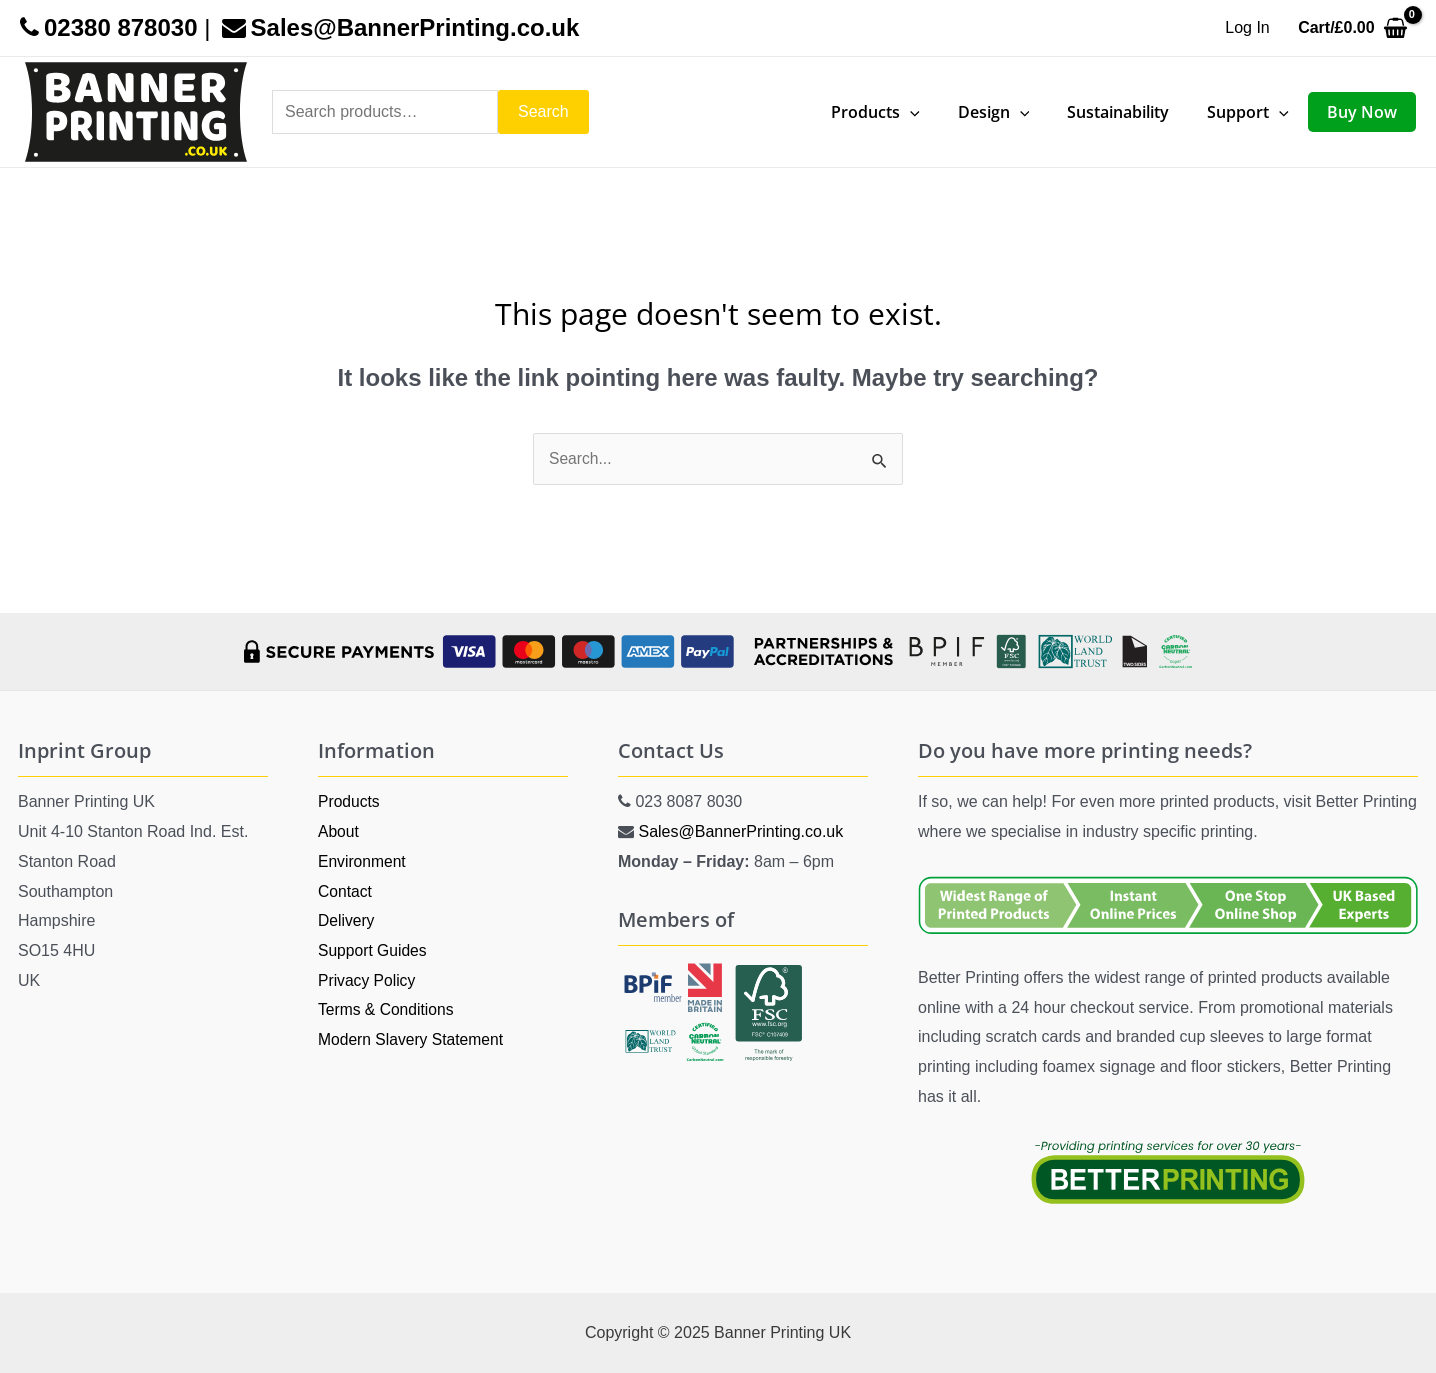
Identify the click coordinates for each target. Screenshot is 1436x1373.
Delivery (347, 920)
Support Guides (373, 950)
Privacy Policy (368, 980)
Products (349, 801)
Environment (363, 861)
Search (543, 111)
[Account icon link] (1247, 28)
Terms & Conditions (387, 1009)
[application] (937, 112)
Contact (345, 891)
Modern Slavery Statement (412, 1039)
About (339, 831)
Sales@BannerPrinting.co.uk (740, 831)
